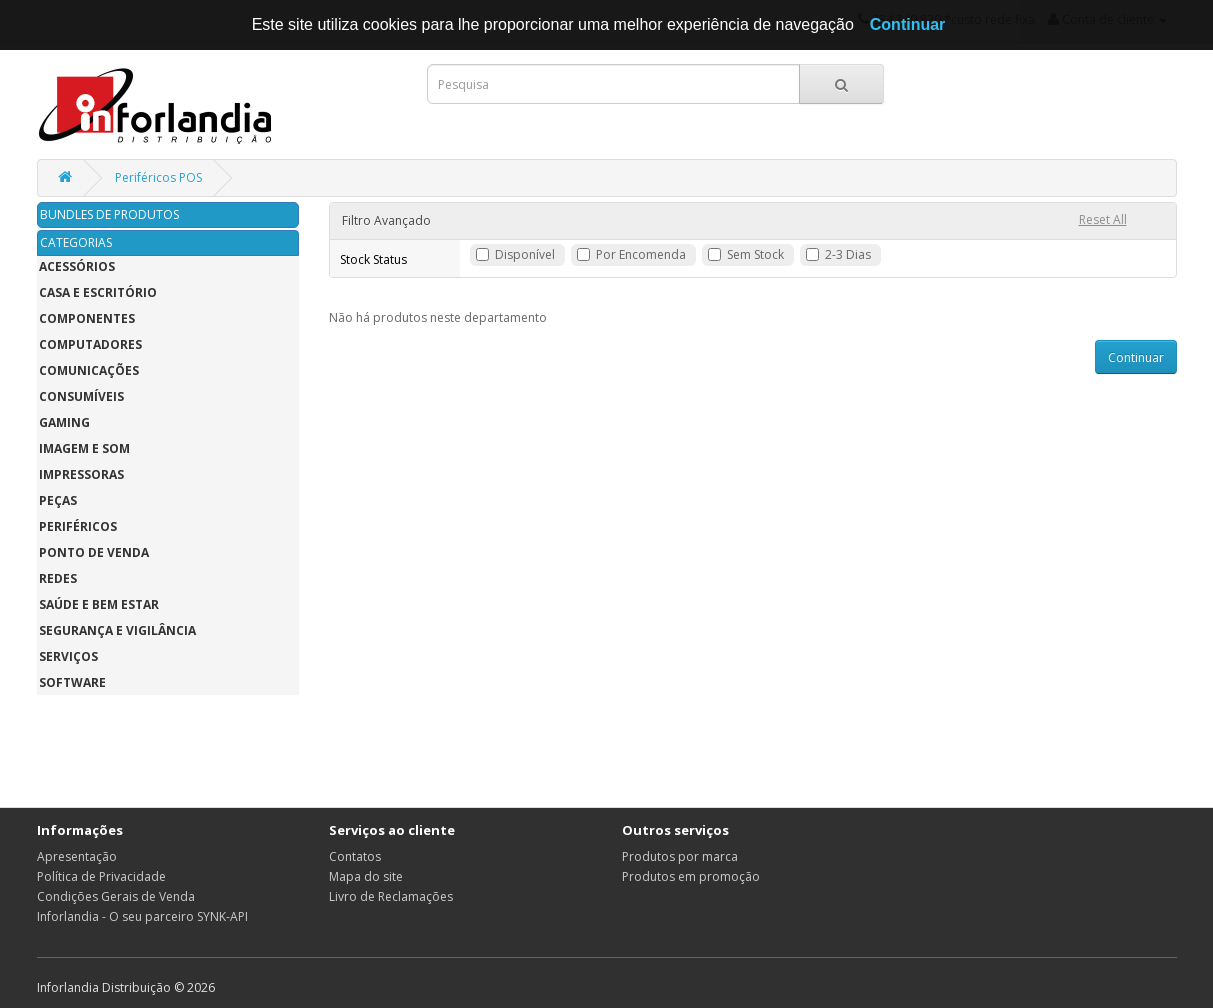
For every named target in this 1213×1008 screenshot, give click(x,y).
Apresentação (77, 856)
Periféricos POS (158, 177)
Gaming (64, 422)
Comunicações (89, 370)
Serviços (68, 656)
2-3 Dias (848, 254)
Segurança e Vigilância (117, 630)
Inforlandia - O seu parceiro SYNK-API (142, 916)
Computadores (90, 344)
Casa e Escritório (98, 292)
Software (72, 682)
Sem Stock (755, 254)
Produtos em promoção (691, 876)
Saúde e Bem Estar (99, 604)
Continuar (1136, 357)
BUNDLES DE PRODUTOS (109, 214)
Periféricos (78, 526)
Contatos (355, 856)
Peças (58, 500)
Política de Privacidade (101, 876)
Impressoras (81, 474)
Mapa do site (366, 876)
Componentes (87, 318)
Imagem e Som (84, 448)
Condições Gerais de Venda (116, 896)
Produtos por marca (680, 856)
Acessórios (77, 266)
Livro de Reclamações (391, 896)
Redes (58, 578)
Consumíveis (81, 396)
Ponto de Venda (94, 552)
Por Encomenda (641, 254)
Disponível (525, 254)
